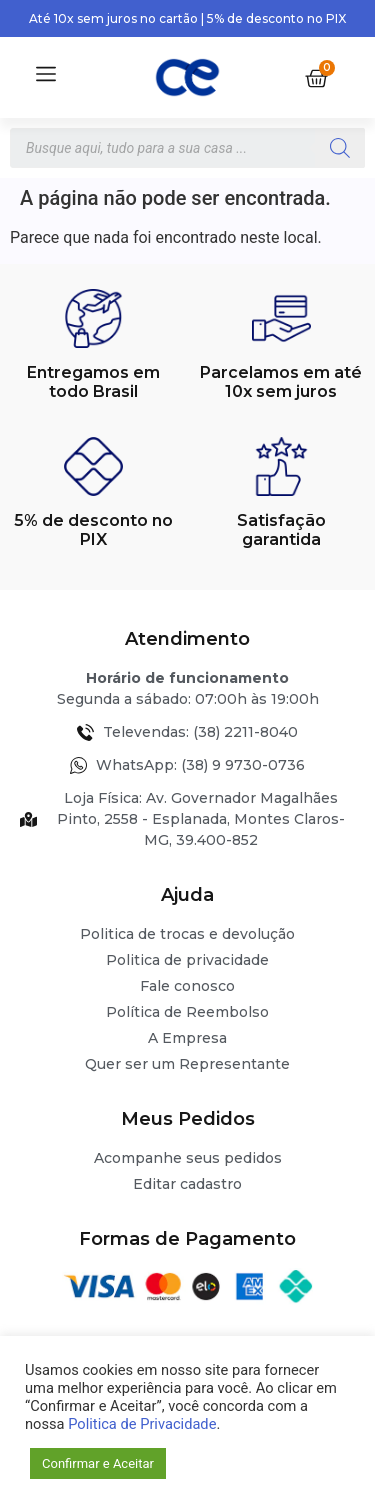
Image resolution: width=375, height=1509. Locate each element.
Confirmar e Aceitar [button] (98, 1463)
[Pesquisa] (340, 148)
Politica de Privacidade (142, 1424)
